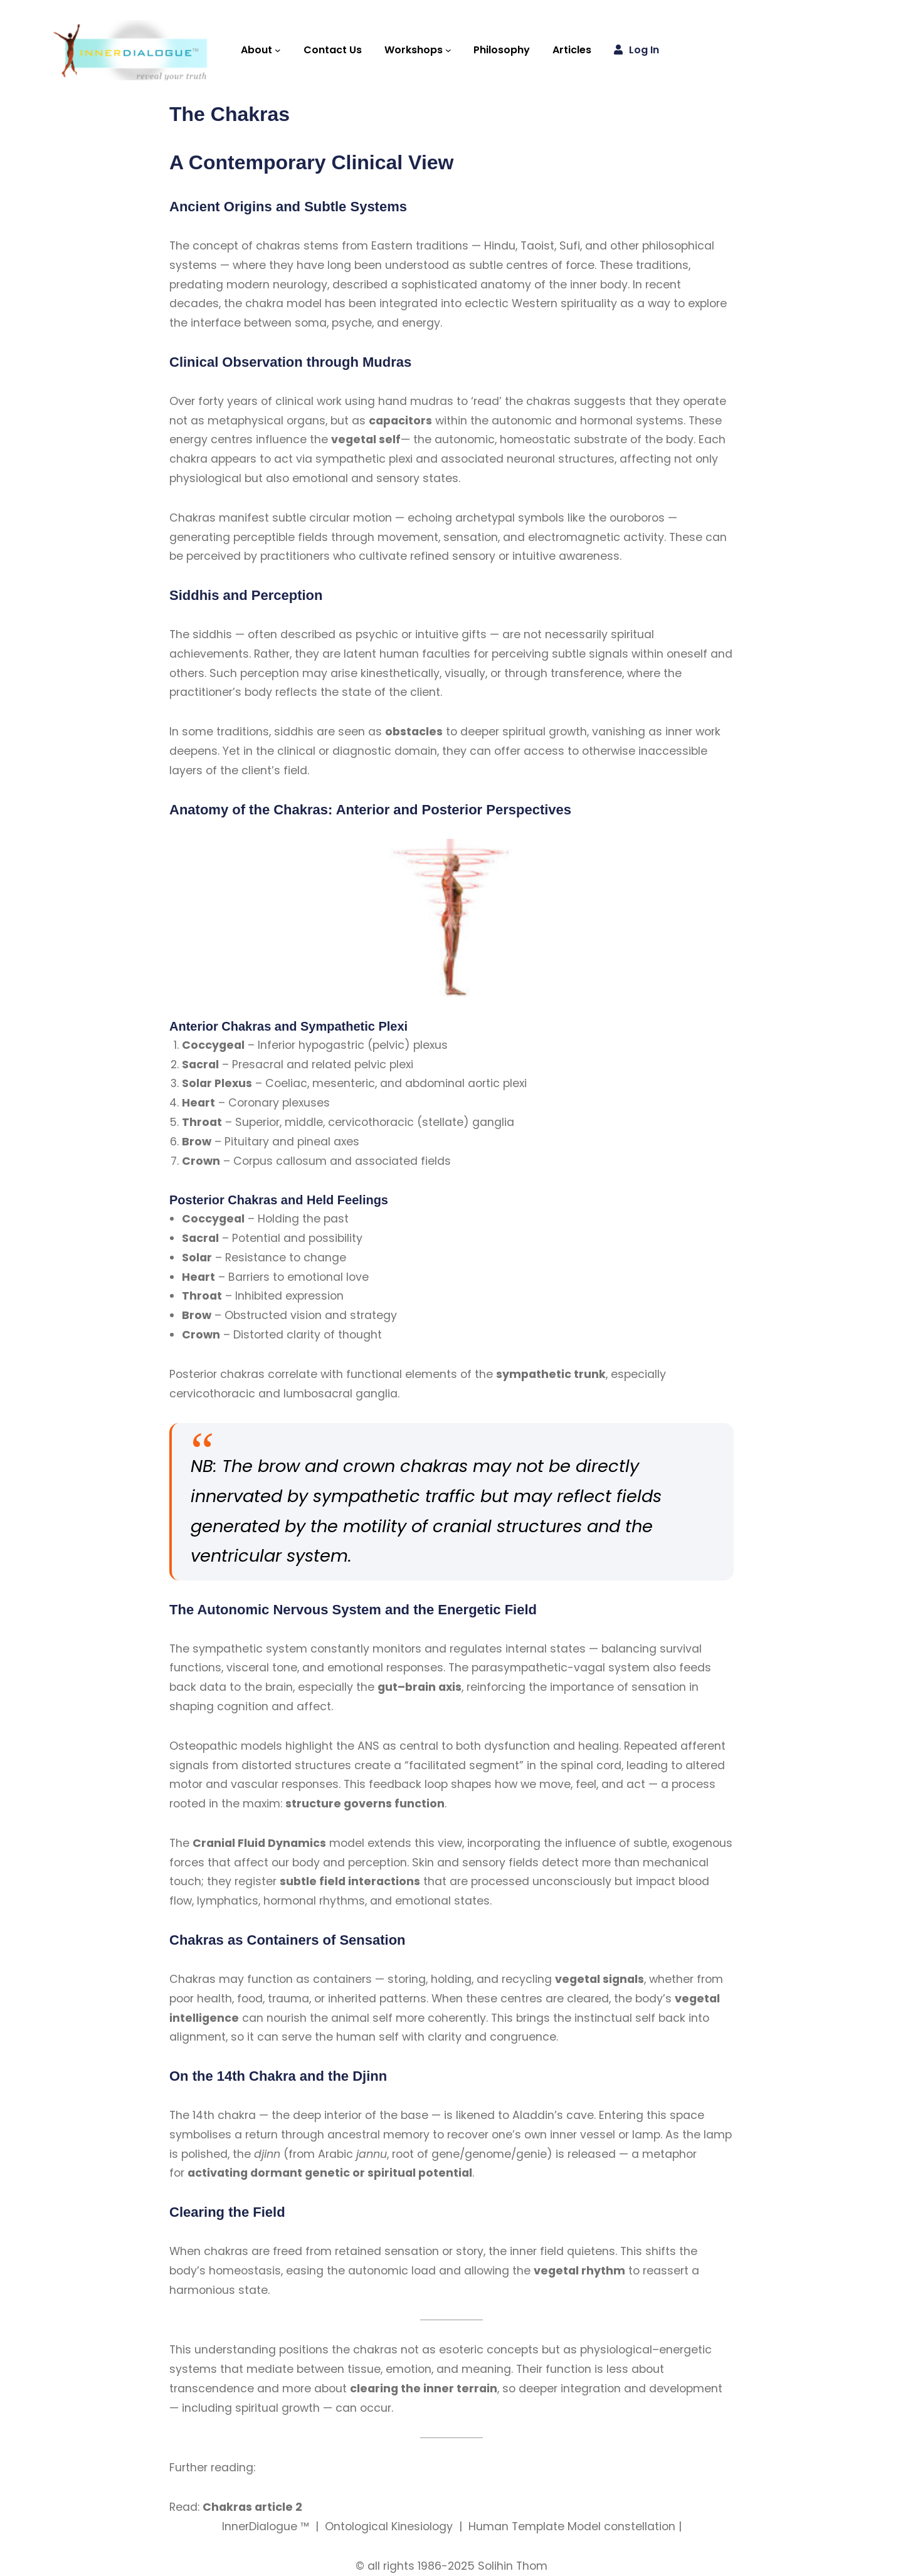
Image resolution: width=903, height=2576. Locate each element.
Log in (644, 50)
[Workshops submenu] (448, 50)
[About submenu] (278, 50)
